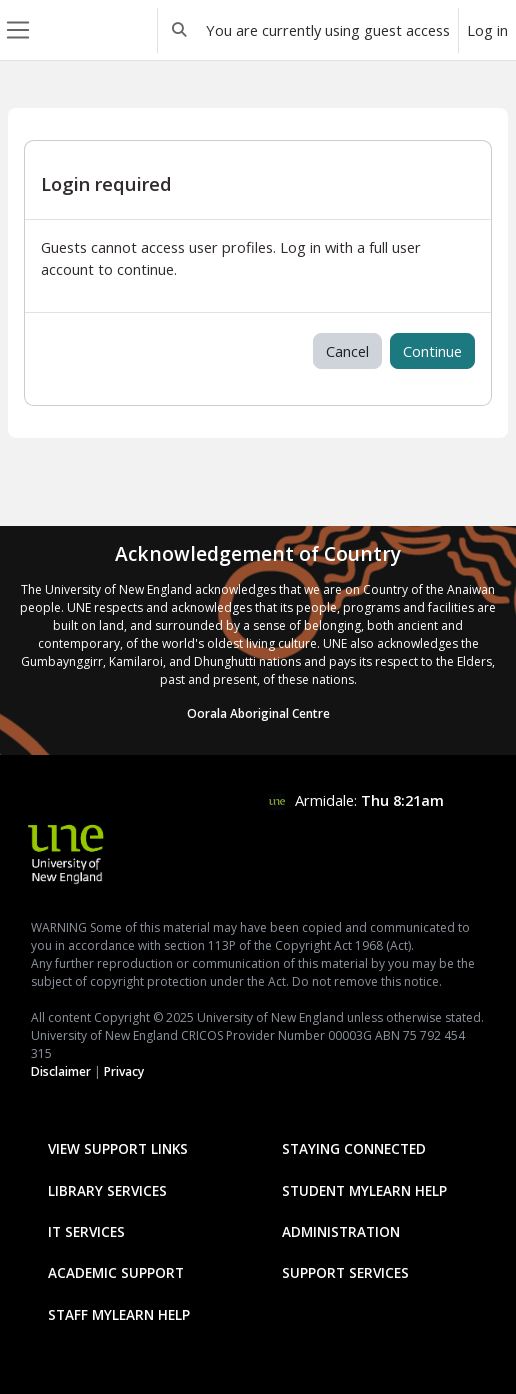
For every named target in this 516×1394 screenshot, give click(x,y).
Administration (341, 1231)
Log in (487, 30)
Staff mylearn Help (119, 1314)
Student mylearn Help (364, 1190)
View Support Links (118, 1148)
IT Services (86, 1231)
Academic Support (116, 1272)
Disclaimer (61, 1071)
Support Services (345, 1272)
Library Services (107, 1190)
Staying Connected (354, 1148)
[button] (180, 30)
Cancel (347, 351)
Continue (432, 351)
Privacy (124, 1071)
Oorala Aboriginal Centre (258, 713)
